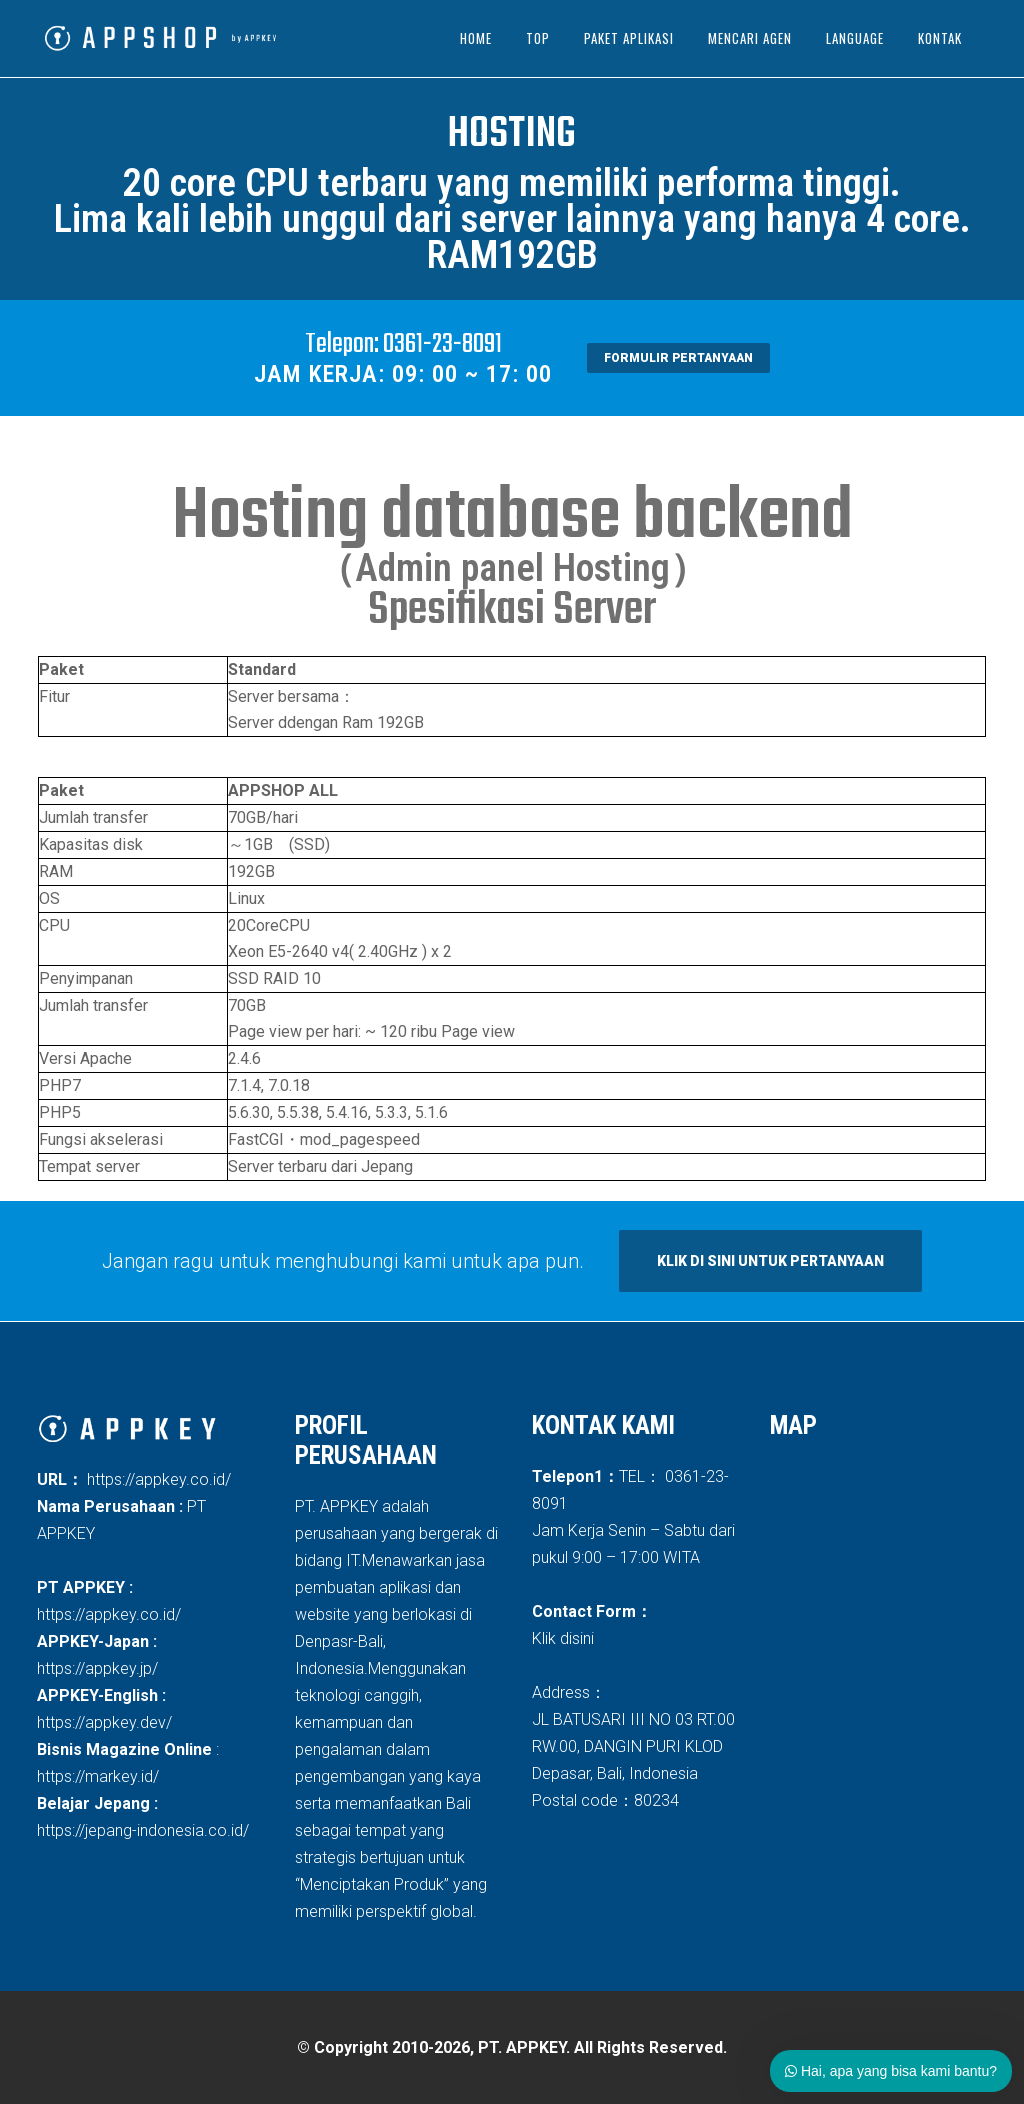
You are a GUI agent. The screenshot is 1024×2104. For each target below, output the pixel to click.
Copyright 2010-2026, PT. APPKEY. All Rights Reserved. (520, 2047)
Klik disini (563, 1638)
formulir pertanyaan (678, 358)
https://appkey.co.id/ (157, 1479)
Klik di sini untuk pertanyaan (770, 1261)
